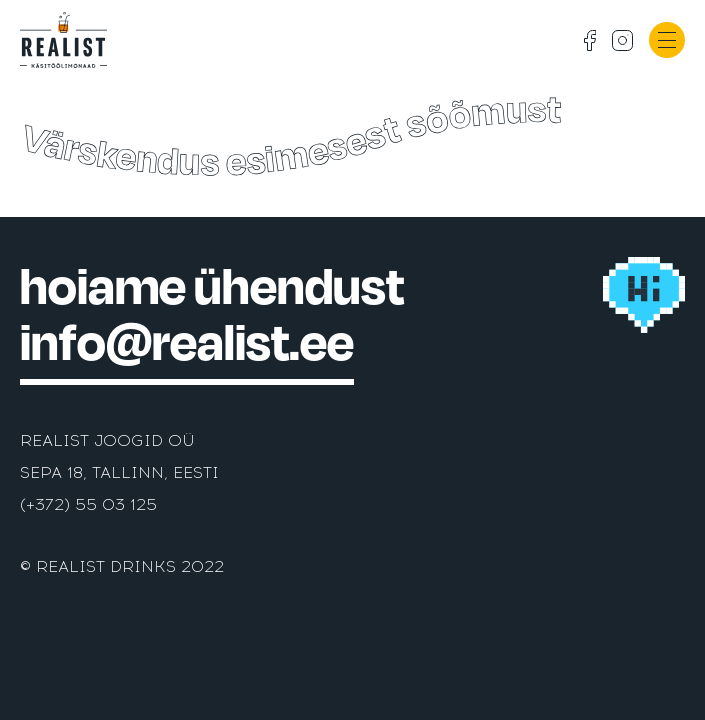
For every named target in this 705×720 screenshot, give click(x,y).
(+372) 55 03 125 (88, 504)
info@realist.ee (187, 342)
